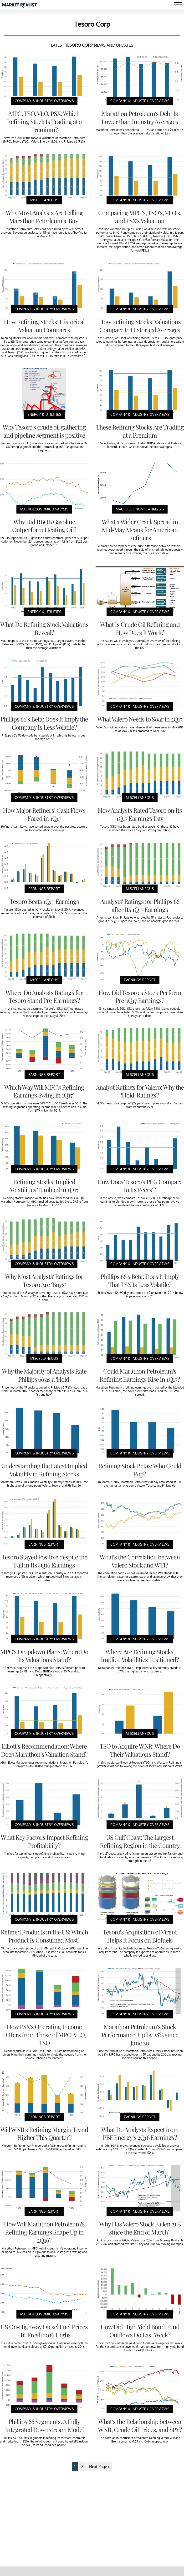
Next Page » (99, 2466)
